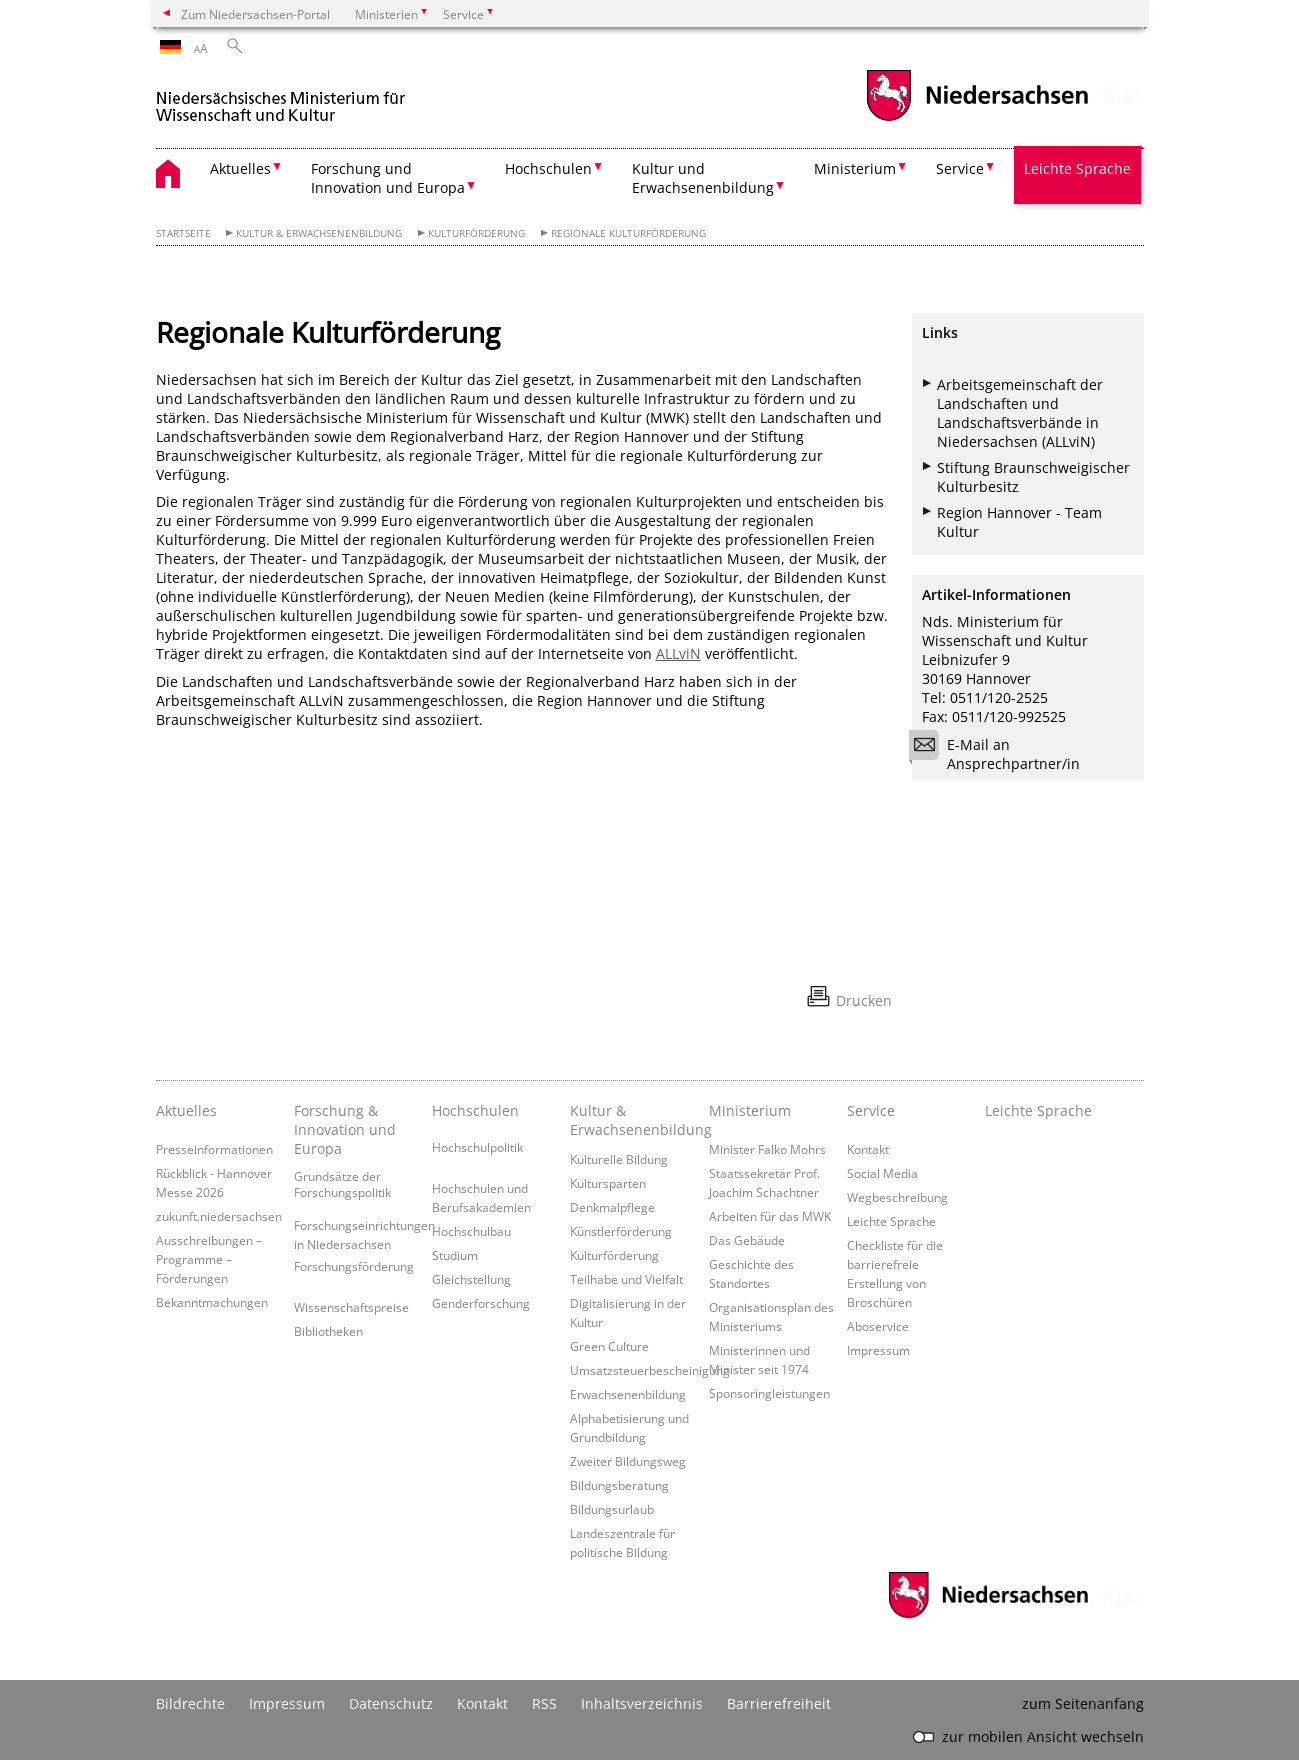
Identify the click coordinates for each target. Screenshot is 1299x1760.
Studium (455, 1255)
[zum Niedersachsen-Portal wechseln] (977, 118)
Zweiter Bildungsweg (628, 1461)
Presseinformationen (214, 1149)
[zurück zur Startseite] (281, 98)
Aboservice (878, 1326)
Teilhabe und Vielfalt (626, 1279)
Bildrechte (190, 1703)
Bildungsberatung (619, 1485)
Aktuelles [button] (240, 168)
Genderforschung (481, 1303)
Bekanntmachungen (212, 1302)
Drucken (864, 1000)
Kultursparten (608, 1183)
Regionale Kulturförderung (628, 233)
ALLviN (678, 653)
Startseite (183, 233)
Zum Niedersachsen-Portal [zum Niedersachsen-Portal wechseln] (255, 14)
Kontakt (868, 1149)
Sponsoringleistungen (769, 1393)
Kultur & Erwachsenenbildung (319, 233)
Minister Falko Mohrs (767, 1149)
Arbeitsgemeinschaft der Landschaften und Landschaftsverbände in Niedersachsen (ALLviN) (1020, 413)
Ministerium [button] (855, 168)
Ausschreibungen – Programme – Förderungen (209, 1259)
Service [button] (960, 168)
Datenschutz (391, 1703)
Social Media (882, 1173)
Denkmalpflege (612, 1207)
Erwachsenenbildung (628, 1394)
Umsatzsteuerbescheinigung (650, 1370)
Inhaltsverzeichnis (642, 1703)
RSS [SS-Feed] (544, 1703)
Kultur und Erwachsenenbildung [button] (703, 178)
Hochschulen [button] (548, 168)
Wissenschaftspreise (351, 1307)
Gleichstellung (471, 1279)
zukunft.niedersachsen (219, 1216)
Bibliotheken (328, 1331)
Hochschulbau (471, 1231)
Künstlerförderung (621, 1231)
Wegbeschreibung (897, 1197)
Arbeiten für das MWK (770, 1216)
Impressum (878, 1350)
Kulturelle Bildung (619, 1159)
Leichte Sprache (1077, 168)
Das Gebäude (747, 1240)
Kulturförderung (476, 233)
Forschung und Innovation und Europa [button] (388, 178)
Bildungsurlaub (612, 1509)
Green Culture (609, 1346)
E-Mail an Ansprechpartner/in (1001, 754)
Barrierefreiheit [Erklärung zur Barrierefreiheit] (779, 1703)
